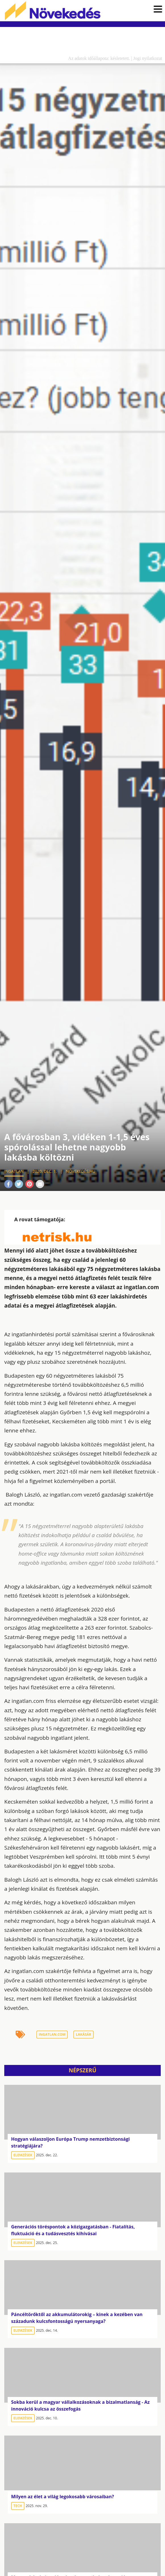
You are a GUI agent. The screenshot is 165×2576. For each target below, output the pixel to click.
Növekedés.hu (57, 11)
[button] (158, 10)
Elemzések (22, 2156)
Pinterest (29, 1186)
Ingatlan (14, 1173)
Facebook (8, 1186)
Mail (40, 1186)
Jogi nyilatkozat (147, 59)
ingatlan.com (52, 2036)
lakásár (83, 2036)
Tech (17, 2507)
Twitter (19, 1186)
